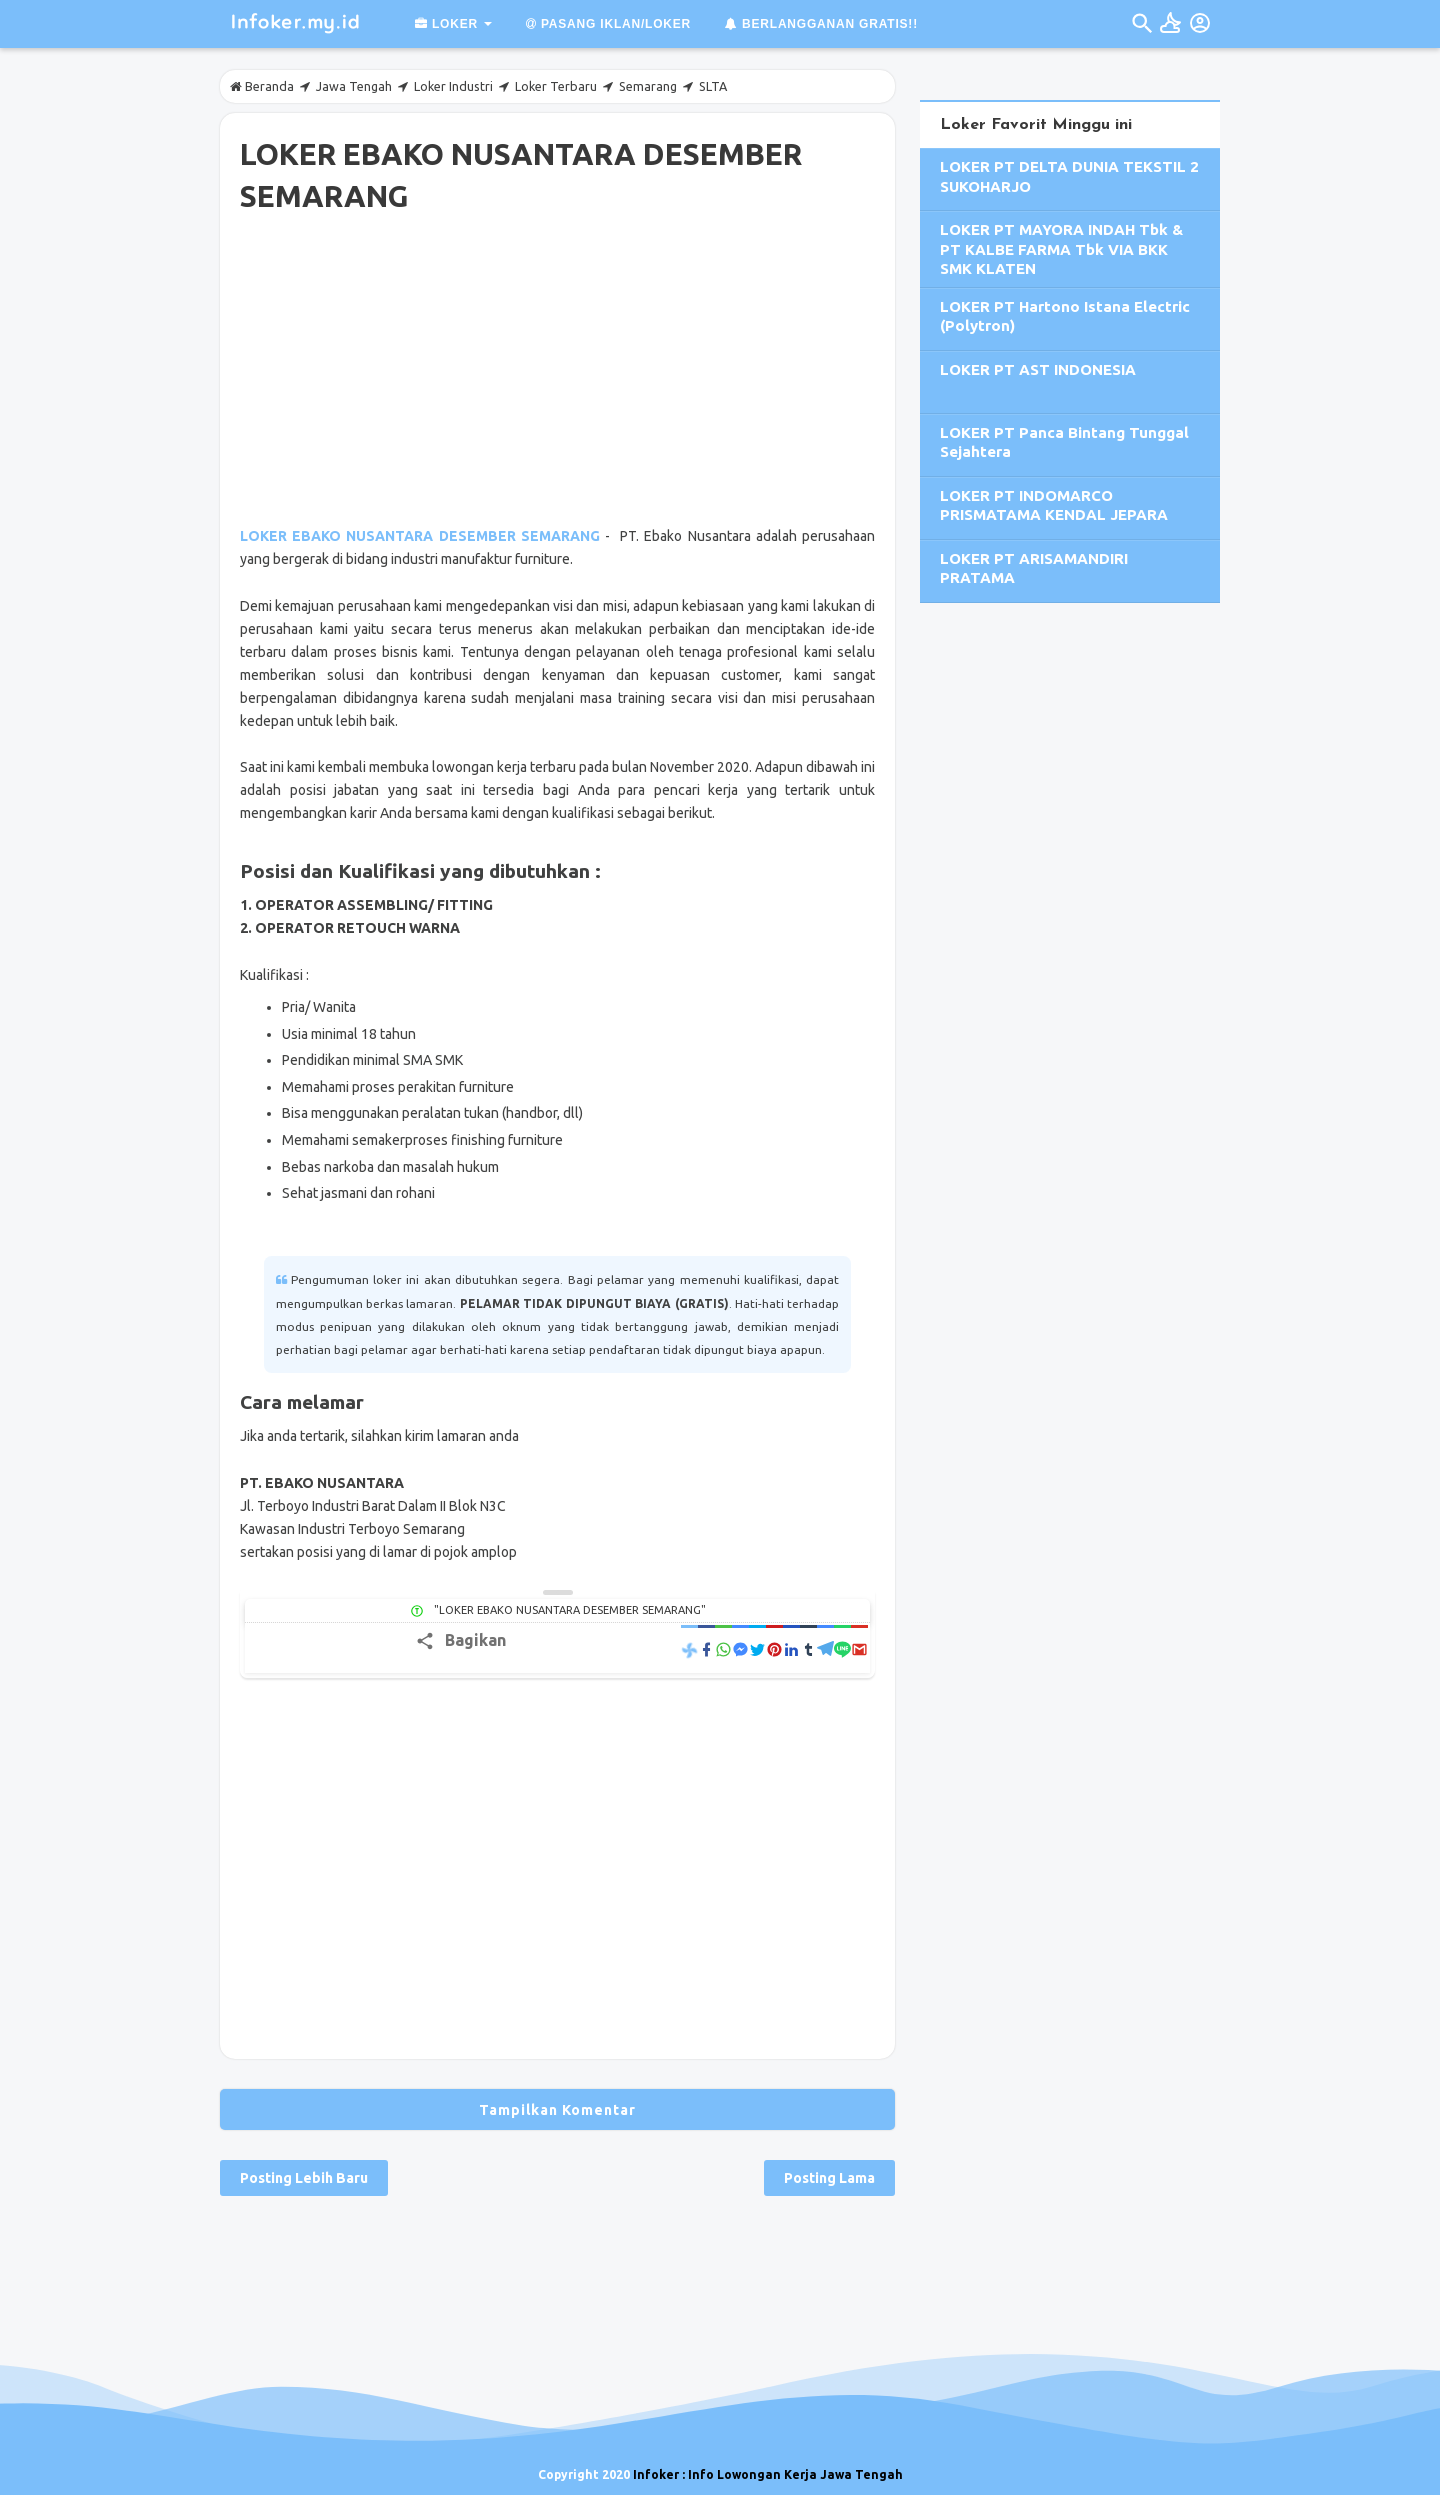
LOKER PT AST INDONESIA (1038, 369)
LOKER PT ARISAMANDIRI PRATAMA (1034, 568)
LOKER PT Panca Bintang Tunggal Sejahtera (1064, 442)
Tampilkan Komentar (557, 2110)
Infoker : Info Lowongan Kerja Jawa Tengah (768, 2474)
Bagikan (475, 1640)
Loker (446, 24)
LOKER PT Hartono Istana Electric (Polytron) (1065, 316)
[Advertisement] (557, 374)
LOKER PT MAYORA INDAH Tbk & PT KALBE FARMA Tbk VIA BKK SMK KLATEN (1061, 249)
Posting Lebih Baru (304, 2178)
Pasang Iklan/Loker (608, 24)
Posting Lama (829, 2178)
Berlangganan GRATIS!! (821, 24)
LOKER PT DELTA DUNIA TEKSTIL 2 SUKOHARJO (1069, 176)
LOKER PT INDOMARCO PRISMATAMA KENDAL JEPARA (1054, 505)
